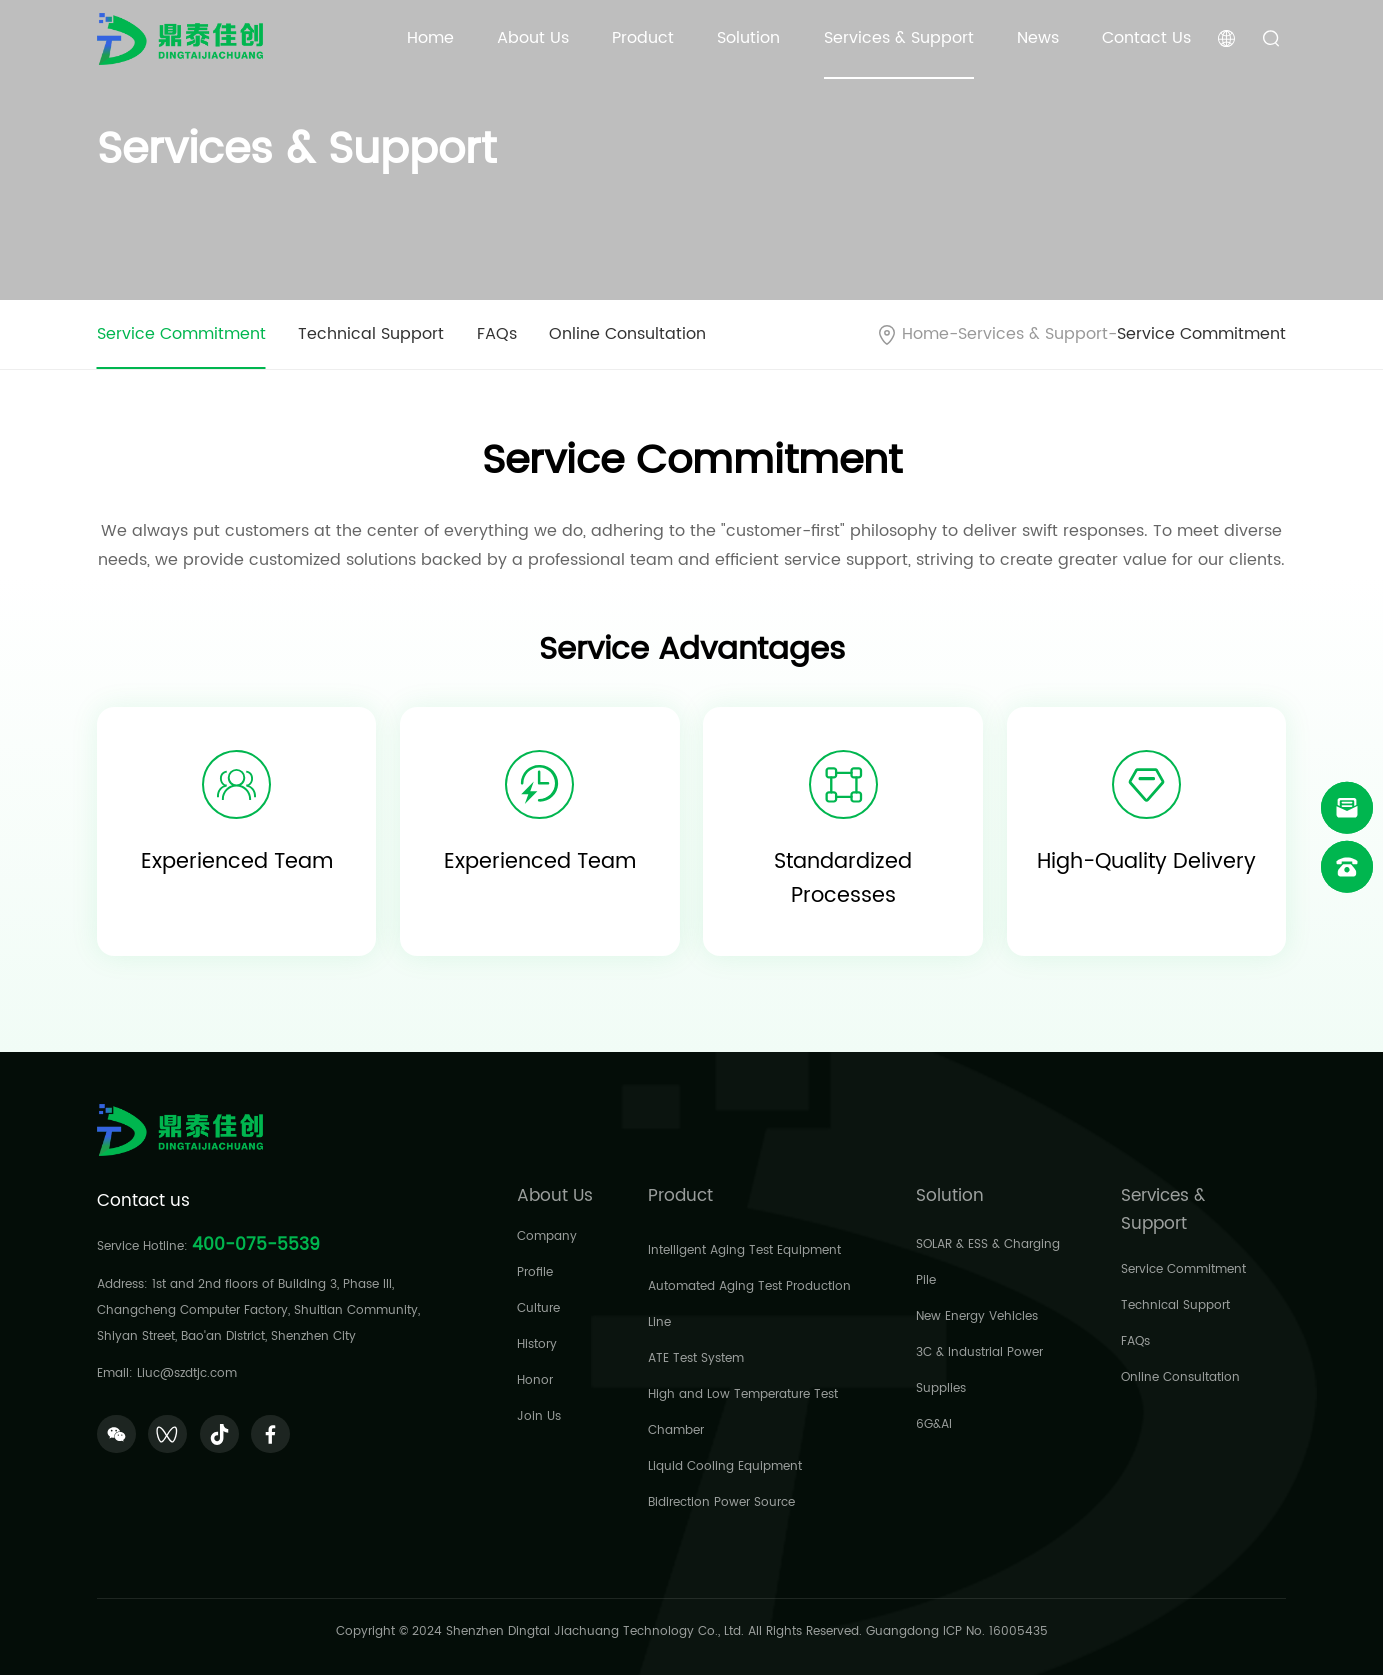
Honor (535, 1380)
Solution (748, 38)
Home (430, 38)
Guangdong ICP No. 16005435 (957, 1631)
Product (643, 38)
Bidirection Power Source (721, 1502)
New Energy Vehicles (977, 1316)
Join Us (539, 1416)
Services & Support (899, 38)
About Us (533, 38)
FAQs (497, 334)
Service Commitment (181, 334)
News (1038, 38)
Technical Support (371, 334)
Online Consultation (627, 334)
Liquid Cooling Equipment (725, 1466)
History (537, 1344)
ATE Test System (696, 1358)
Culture (538, 1308)
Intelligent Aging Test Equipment (744, 1250)
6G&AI (934, 1424)
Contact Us (1146, 38)
